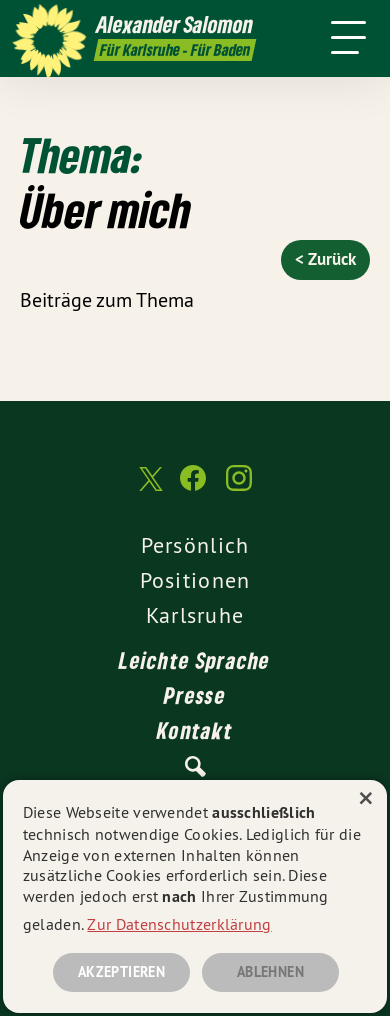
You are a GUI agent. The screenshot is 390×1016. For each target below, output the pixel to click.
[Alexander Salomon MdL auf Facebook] (193, 488)
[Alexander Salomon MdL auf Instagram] (239, 488)
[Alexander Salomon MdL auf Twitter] (149, 488)
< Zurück (325, 259)
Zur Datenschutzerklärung (179, 924)
